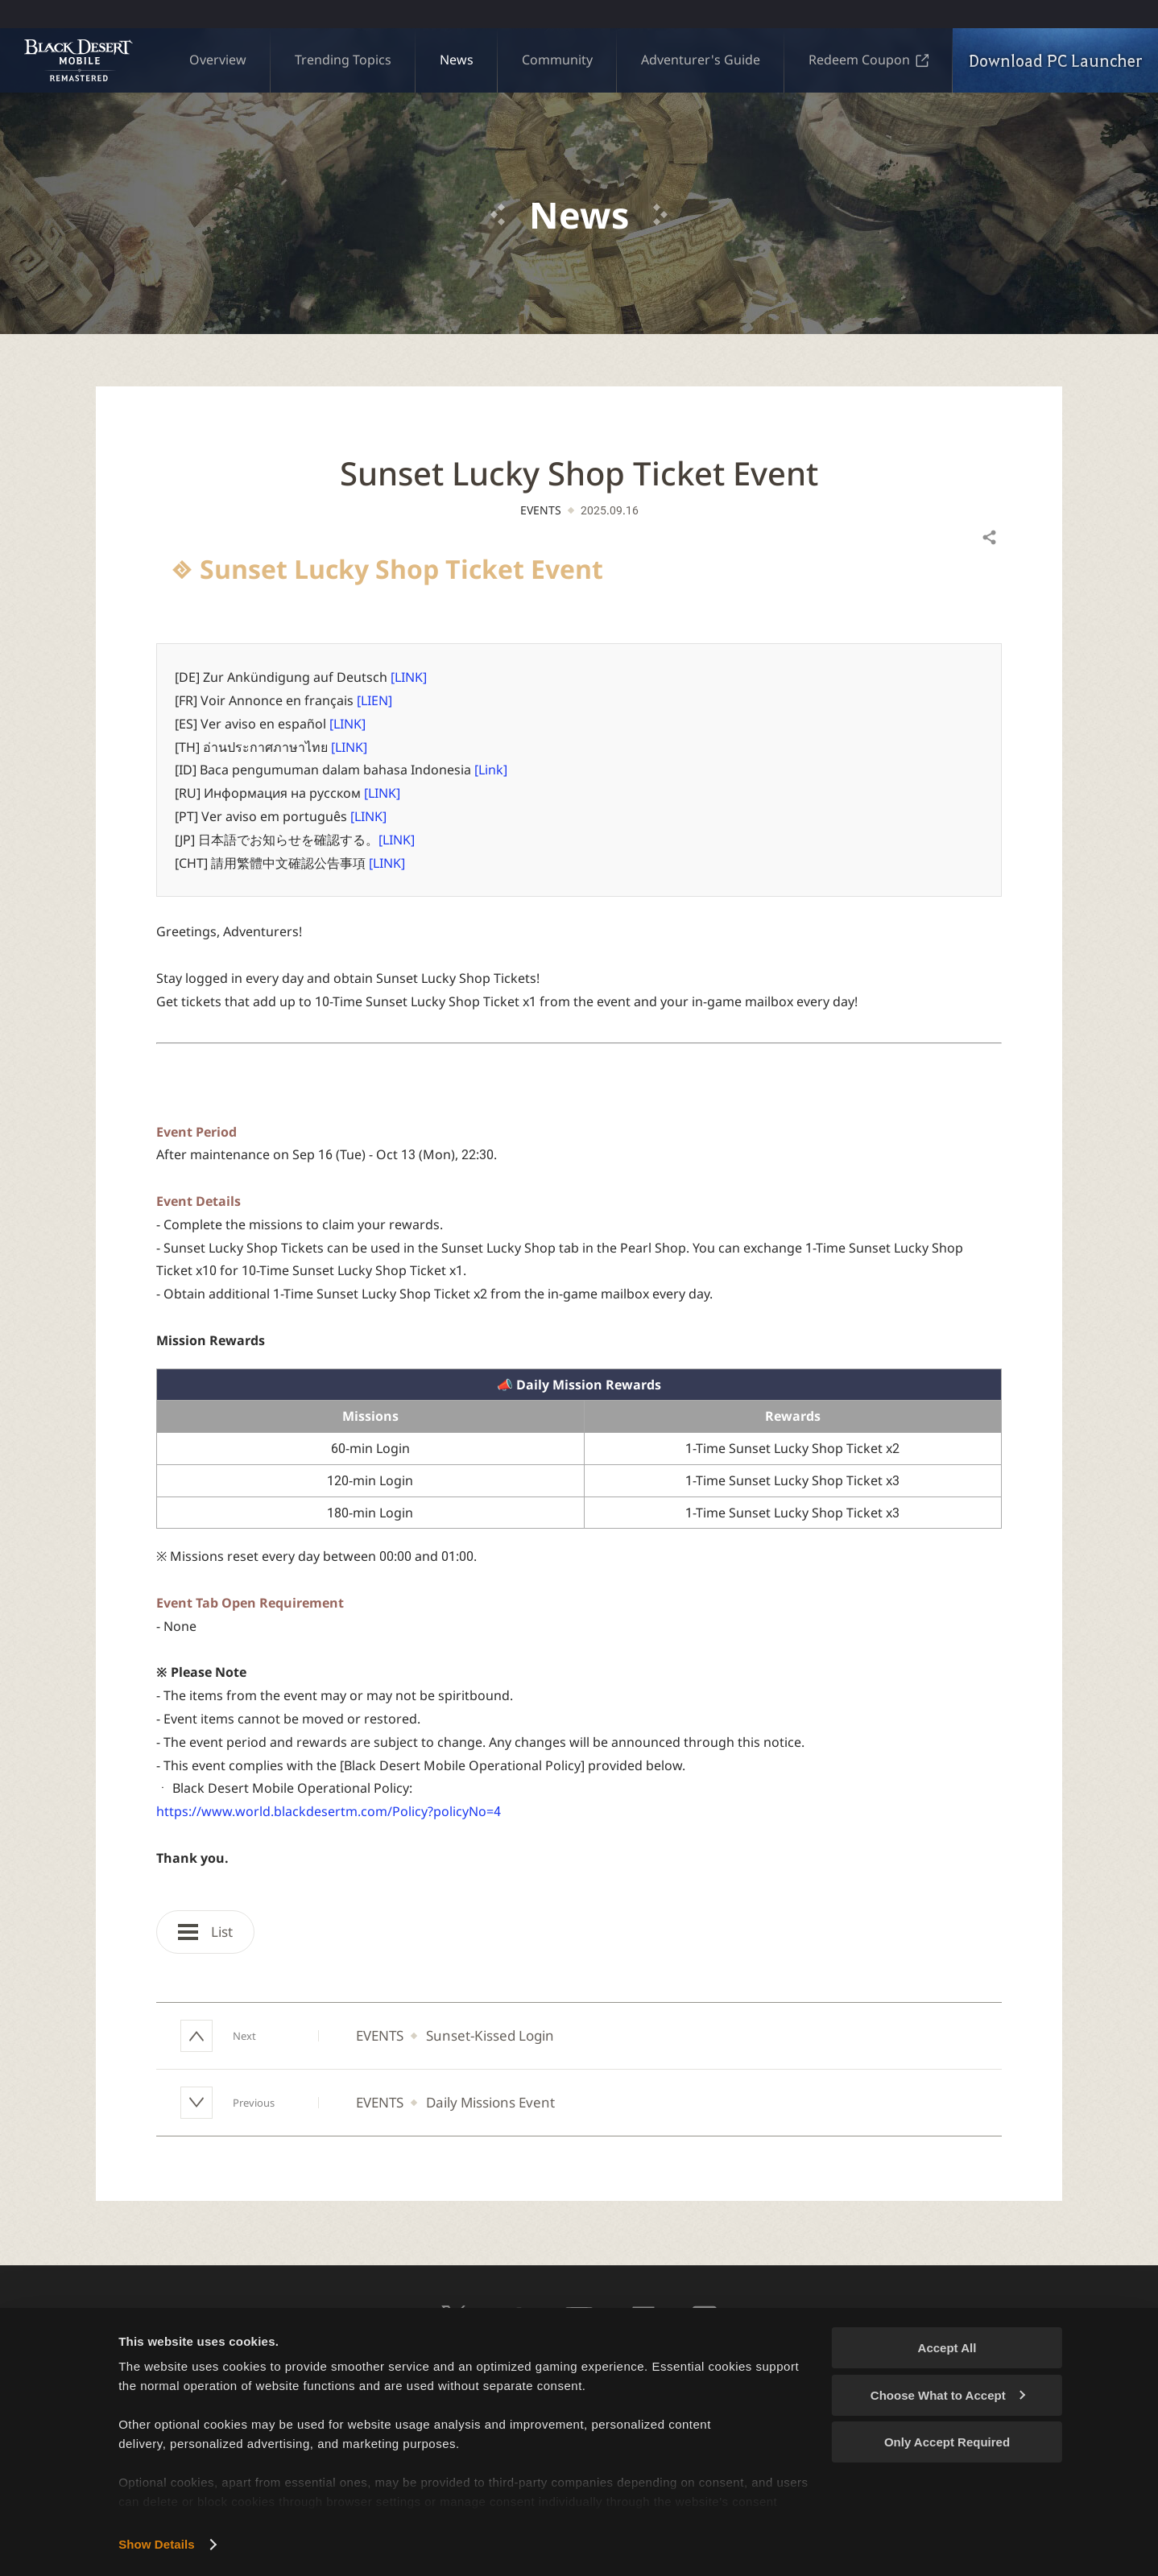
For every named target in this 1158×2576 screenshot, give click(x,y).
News (457, 59)
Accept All (947, 2348)
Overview (217, 59)
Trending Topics (343, 59)
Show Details (156, 2544)
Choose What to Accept (948, 2395)
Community (557, 59)
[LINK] (409, 677)
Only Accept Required (947, 2442)
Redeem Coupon (868, 59)
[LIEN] (374, 700)
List (205, 1931)
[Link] (490, 769)
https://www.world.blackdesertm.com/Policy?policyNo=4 (328, 1811)
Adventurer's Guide (700, 59)
